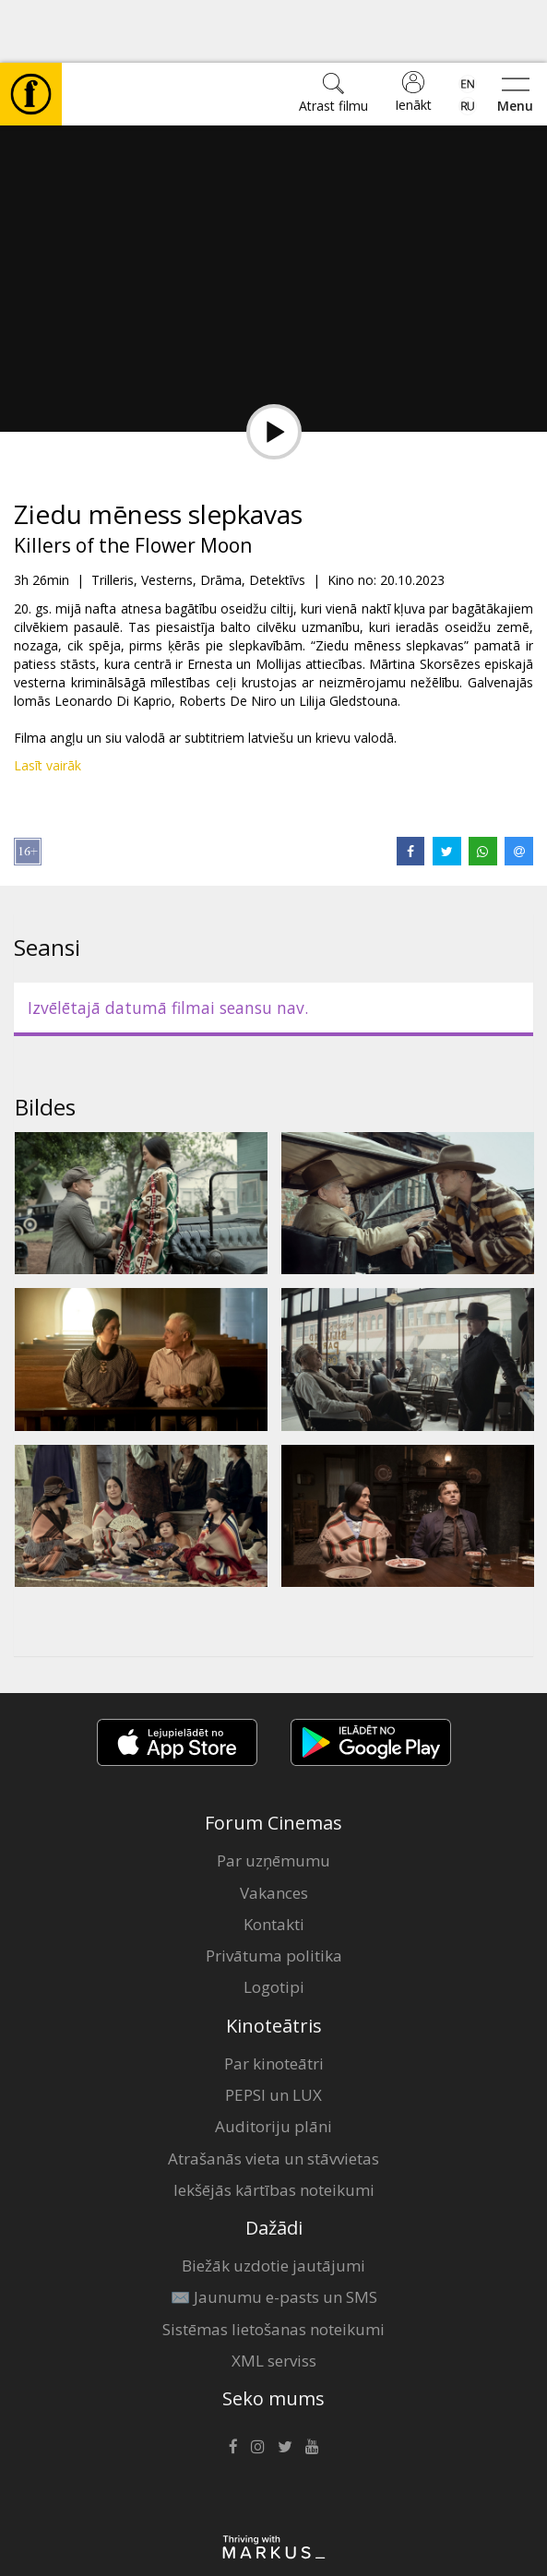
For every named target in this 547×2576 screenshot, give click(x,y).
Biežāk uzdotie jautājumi (273, 2202)
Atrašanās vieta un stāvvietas (273, 2095)
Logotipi (274, 1924)
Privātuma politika (274, 1892)
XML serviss (274, 2297)
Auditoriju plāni (273, 2063)
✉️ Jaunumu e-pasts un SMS (274, 2234)
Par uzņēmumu (273, 1797)
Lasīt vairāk (47, 702)
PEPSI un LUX (273, 2032)
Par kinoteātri (274, 2000)
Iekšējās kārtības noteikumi (274, 2127)
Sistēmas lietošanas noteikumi (273, 2266)
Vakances (274, 1830)
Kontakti (274, 1861)
